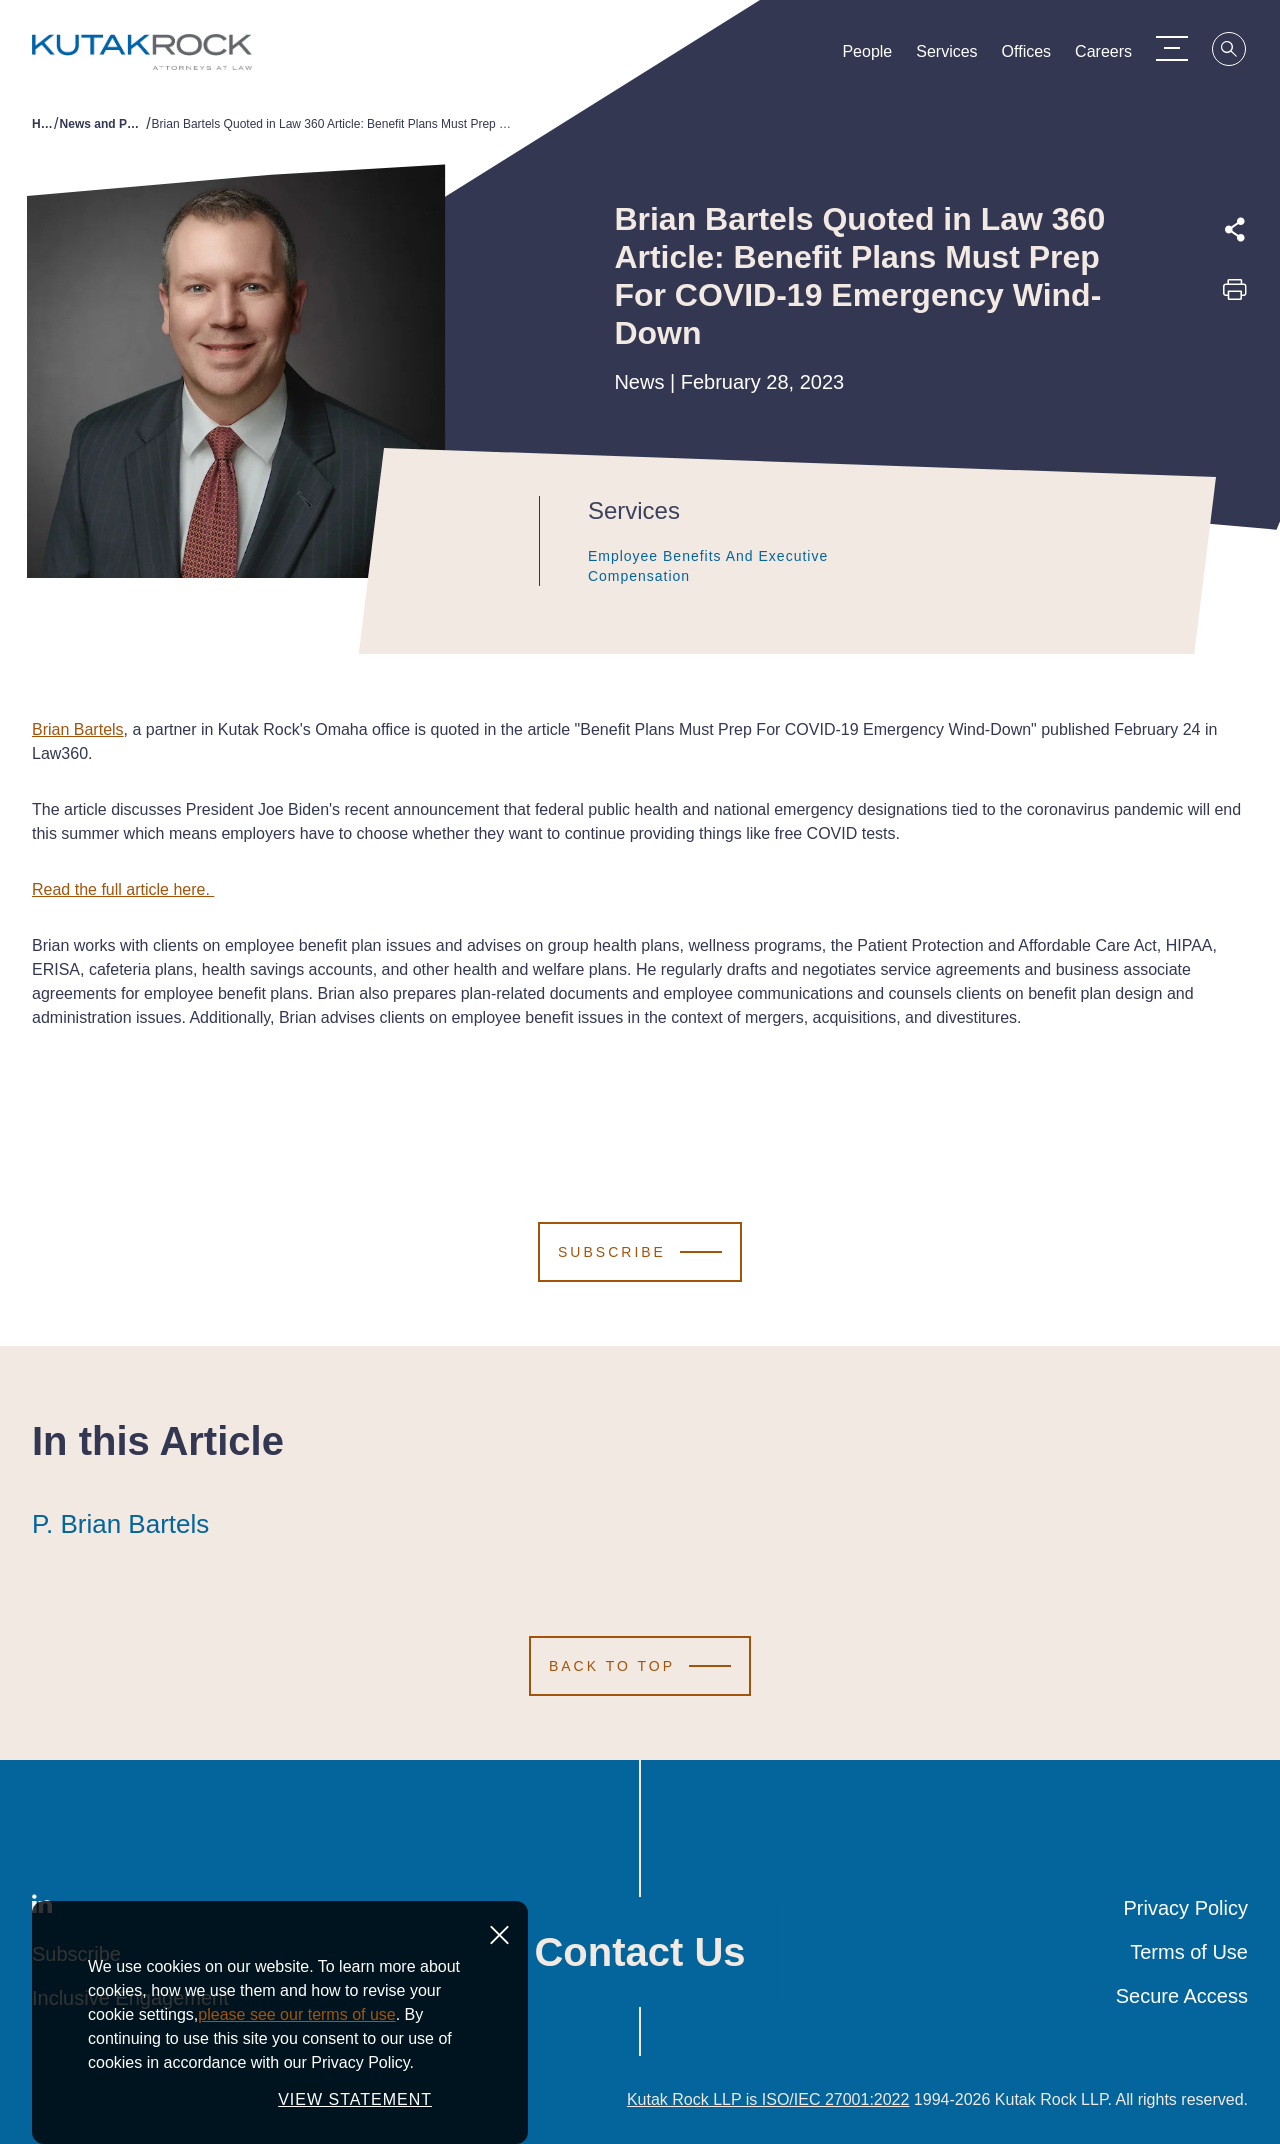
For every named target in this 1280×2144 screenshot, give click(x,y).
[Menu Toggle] (1172, 48)
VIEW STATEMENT (355, 2099)
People (867, 56)
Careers (1103, 56)
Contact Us (639, 1952)
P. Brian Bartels (120, 1524)
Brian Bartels (78, 729)
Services (946, 56)
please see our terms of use (296, 2014)
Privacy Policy (1186, 1908)
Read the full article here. (123, 889)
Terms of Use (1189, 1952)
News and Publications (103, 124)
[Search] (1230, 52)
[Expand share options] (1235, 230)
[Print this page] (1235, 296)
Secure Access (1182, 1996)
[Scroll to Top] (640, 1666)
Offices (1027, 56)
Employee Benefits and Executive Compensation (730, 566)
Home (43, 124)
